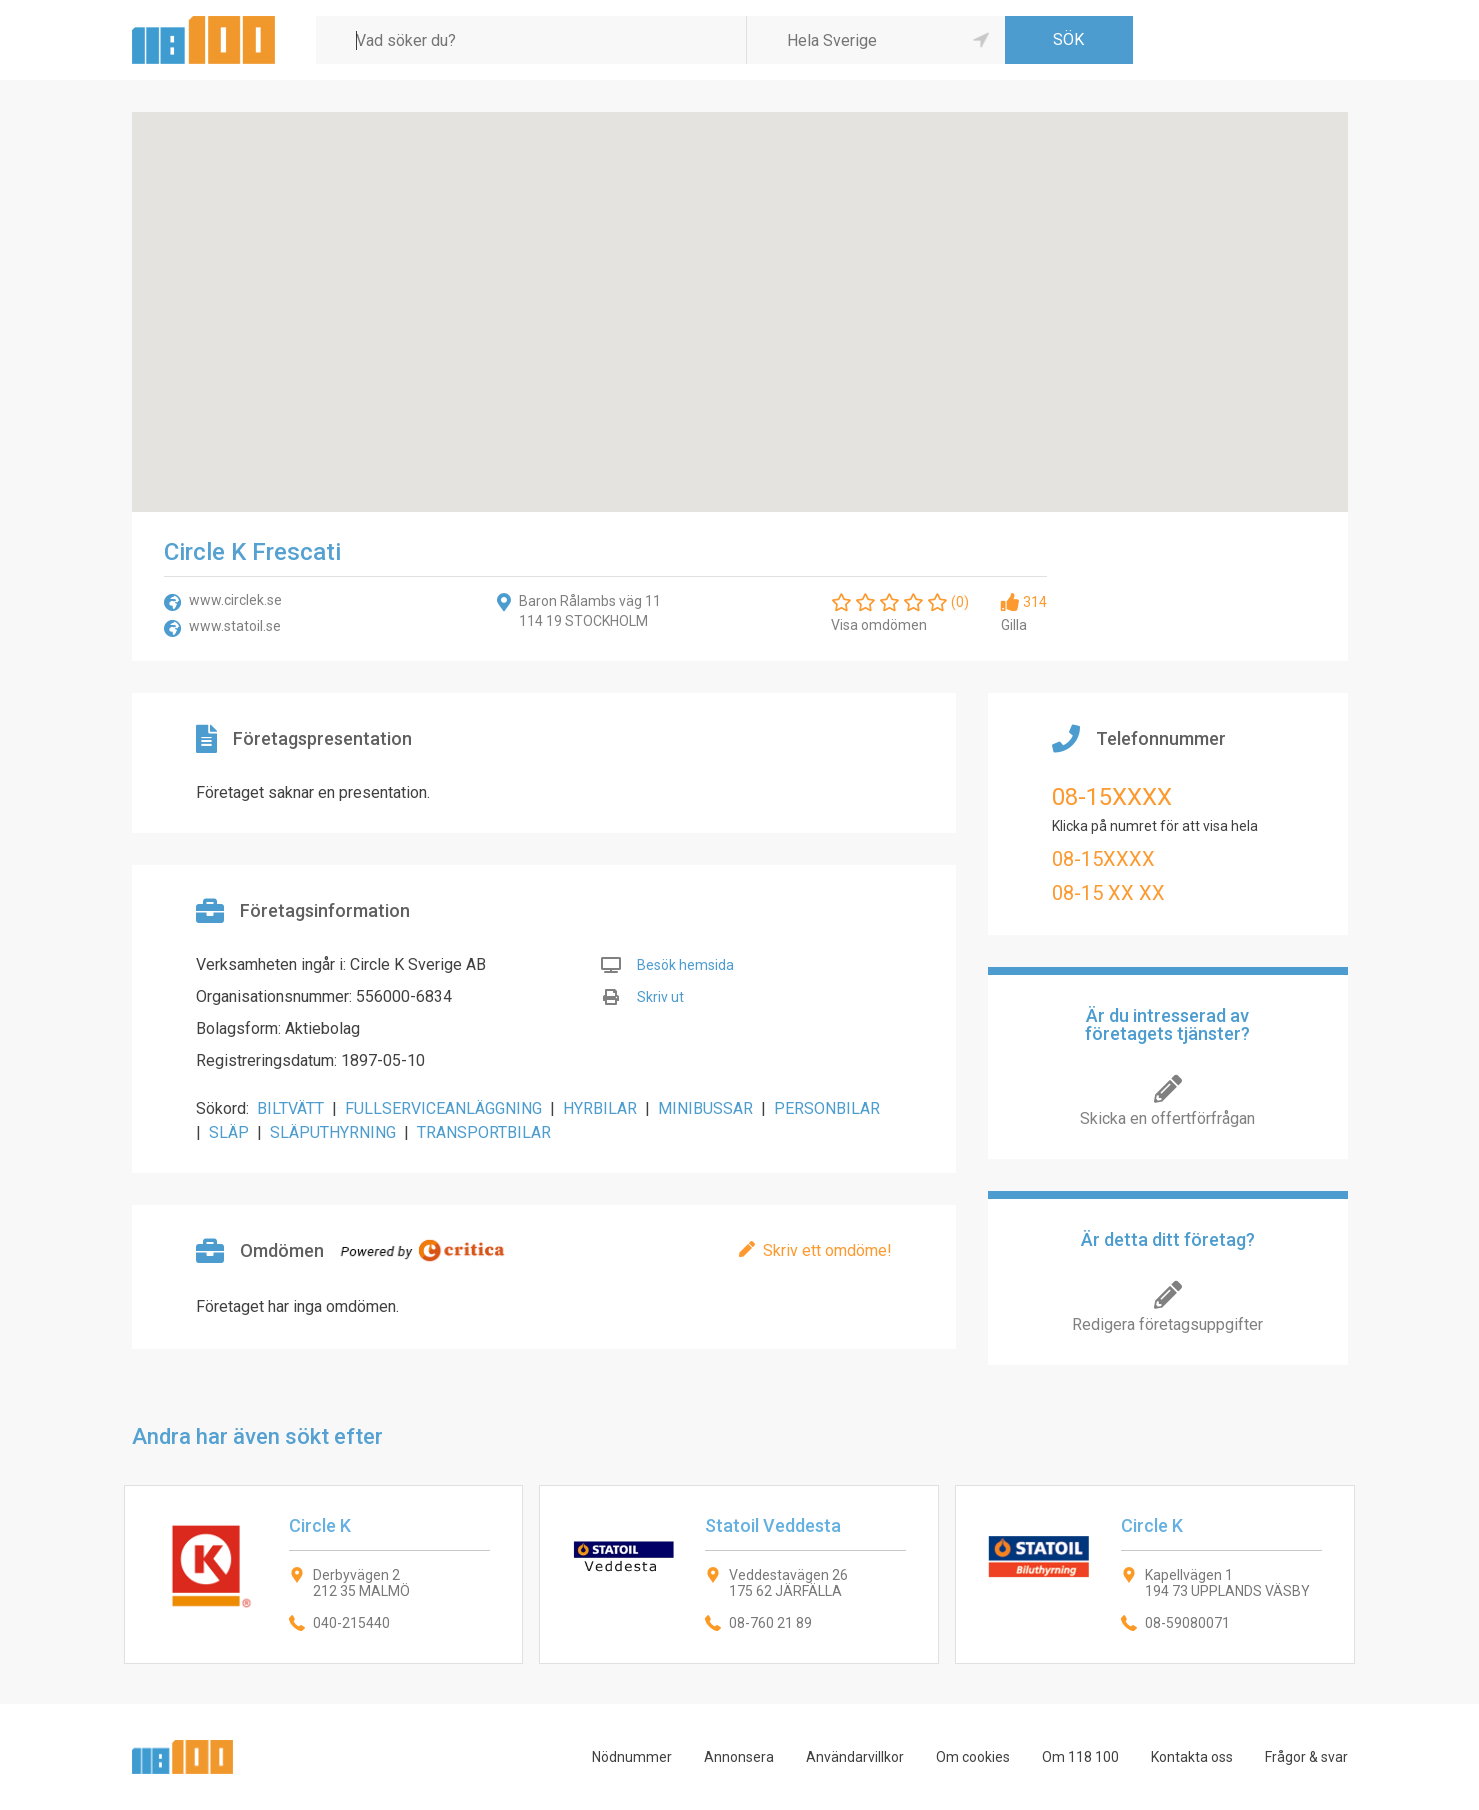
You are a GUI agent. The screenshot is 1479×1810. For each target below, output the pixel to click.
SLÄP (229, 1132)
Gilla (1014, 625)
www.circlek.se (235, 600)
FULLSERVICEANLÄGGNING (443, 1108)
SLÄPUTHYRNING (333, 1132)
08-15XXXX (1112, 797)
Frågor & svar (1306, 1757)
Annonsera (739, 1757)
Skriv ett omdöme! (827, 1250)
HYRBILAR (600, 1108)
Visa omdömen (879, 625)
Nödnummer (632, 1757)
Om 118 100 (1080, 1757)
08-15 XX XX (1108, 893)
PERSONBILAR (827, 1108)
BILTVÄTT (290, 1108)
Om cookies (973, 1757)
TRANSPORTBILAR (484, 1132)
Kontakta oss (1192, 1757)
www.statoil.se (235, 626)
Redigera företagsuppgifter (1167, 1324)
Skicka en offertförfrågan (1167, 1118)
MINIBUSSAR (705, 1108)
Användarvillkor (855, 1757)
